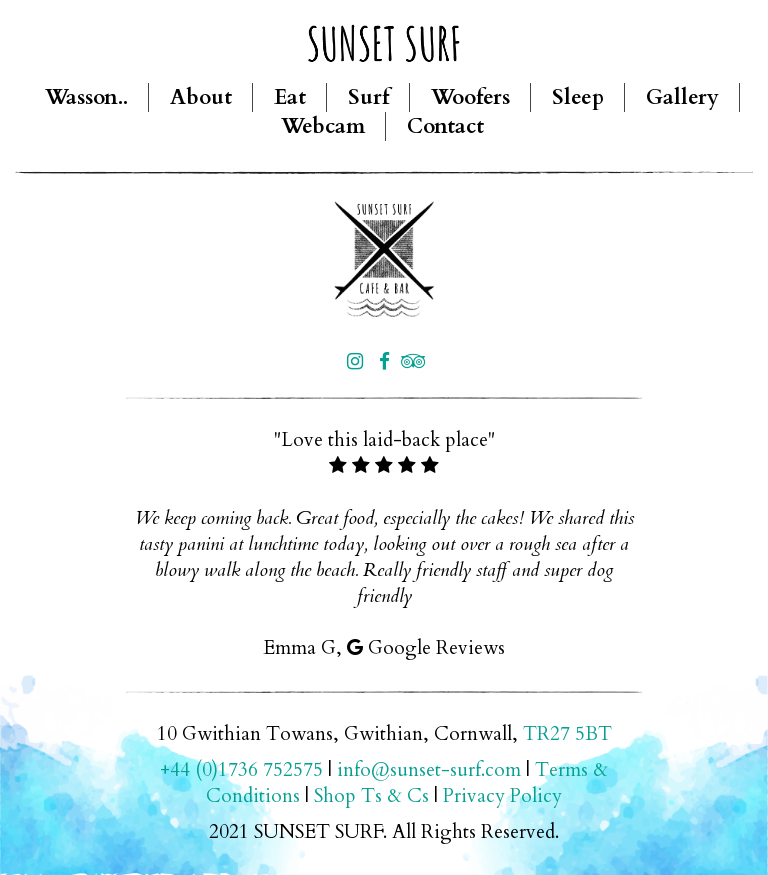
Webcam (323, 126)
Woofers (470, 97)
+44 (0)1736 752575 (241, 770)
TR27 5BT (567, 734)
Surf (368, 97)
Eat (290, 97)
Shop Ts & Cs (371, 796)
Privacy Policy (502, 796)
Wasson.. (86, 97)
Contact (445, 126)
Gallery (682, 97)
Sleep (578, 97)
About (201, 97)
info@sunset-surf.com (429, 770)
